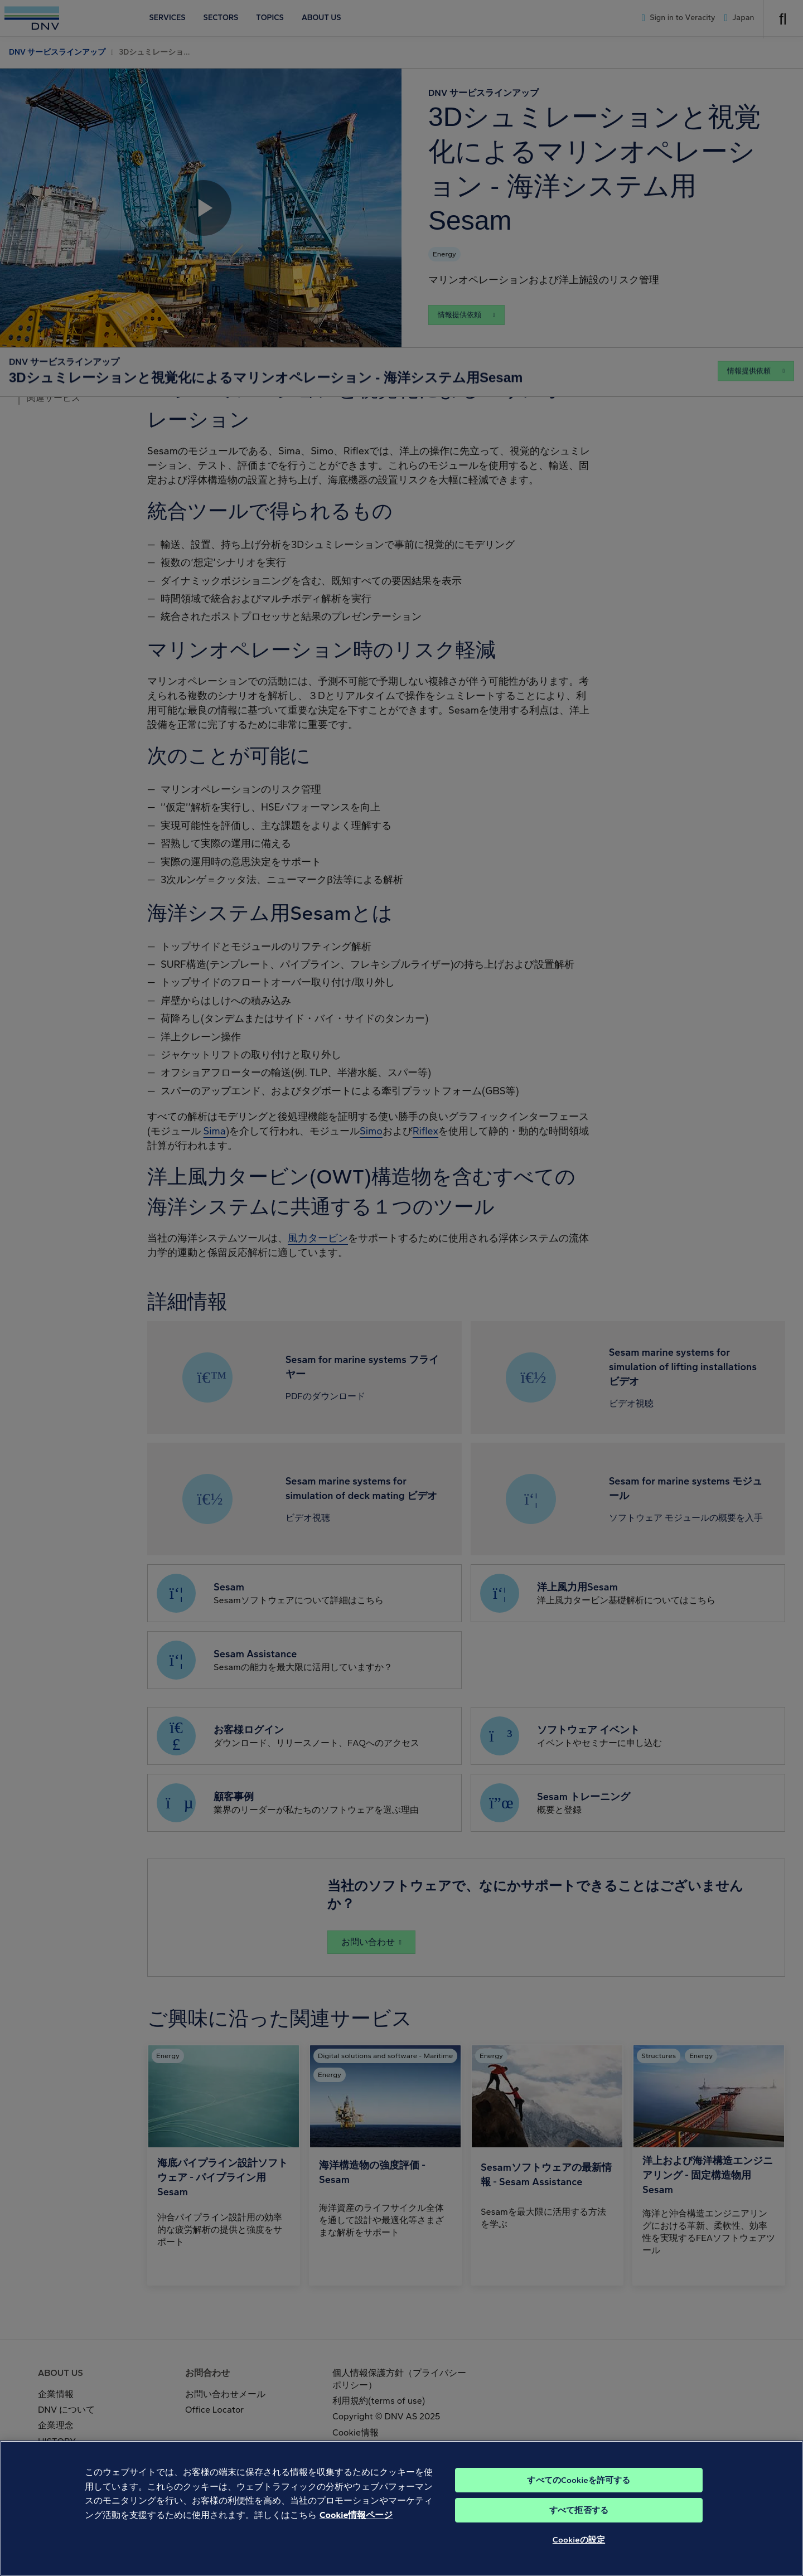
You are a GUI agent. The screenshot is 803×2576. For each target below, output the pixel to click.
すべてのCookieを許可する (578, 2495)
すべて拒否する (578, 2525)
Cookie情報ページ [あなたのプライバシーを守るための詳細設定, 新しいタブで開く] (356, 2529)
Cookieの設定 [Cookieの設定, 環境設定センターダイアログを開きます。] (579, 2554)
